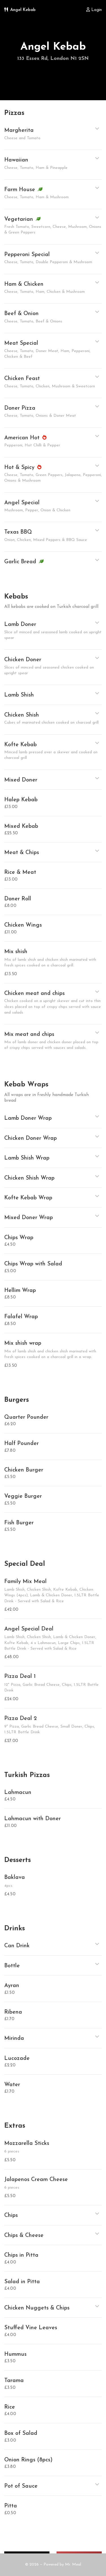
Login (94, 10)
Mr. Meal (73, 2564)
